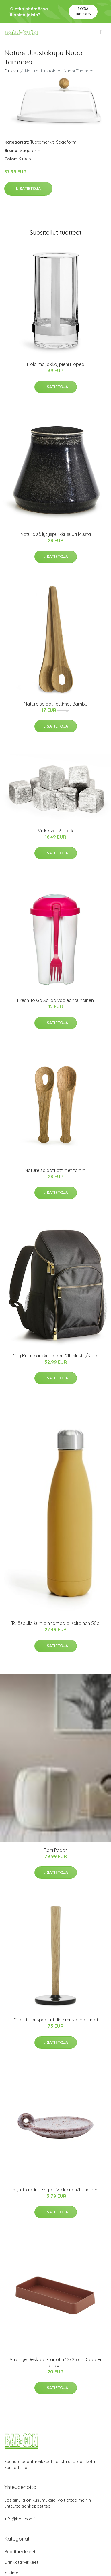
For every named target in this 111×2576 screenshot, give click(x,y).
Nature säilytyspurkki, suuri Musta (55, 534)
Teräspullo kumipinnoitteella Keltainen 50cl (55, 1623)
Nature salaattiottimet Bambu (55, 704)
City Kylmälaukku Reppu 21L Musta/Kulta (56, 1356)
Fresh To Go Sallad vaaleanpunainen (55, 1000)
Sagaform (66, 142)
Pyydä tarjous (83, 11)
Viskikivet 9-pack (55, 830)
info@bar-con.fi (20, 2519)
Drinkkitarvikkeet (21, 2562)
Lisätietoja (28, 188)
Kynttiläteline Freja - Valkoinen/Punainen (55, 2190)
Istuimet (12, 2572)
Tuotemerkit (42, 142)
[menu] (102, 32)
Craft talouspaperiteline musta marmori (55, 2020)
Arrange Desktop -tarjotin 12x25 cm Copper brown (55, 2362)
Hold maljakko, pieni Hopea (55, 364)
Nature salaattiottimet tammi (56, 1170)
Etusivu (11, 71)
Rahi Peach (55, 1850)
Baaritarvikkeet (19, 2551)
